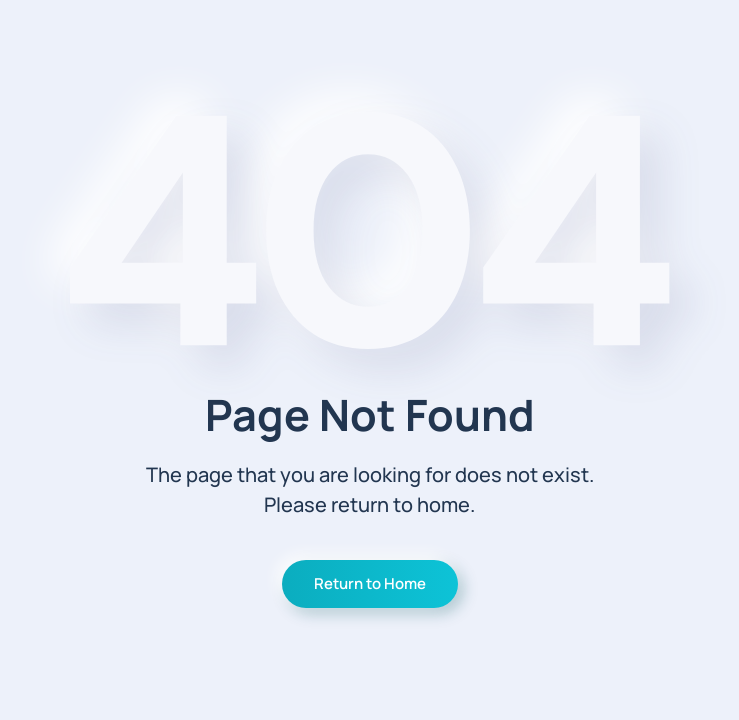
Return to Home (370, 583)
